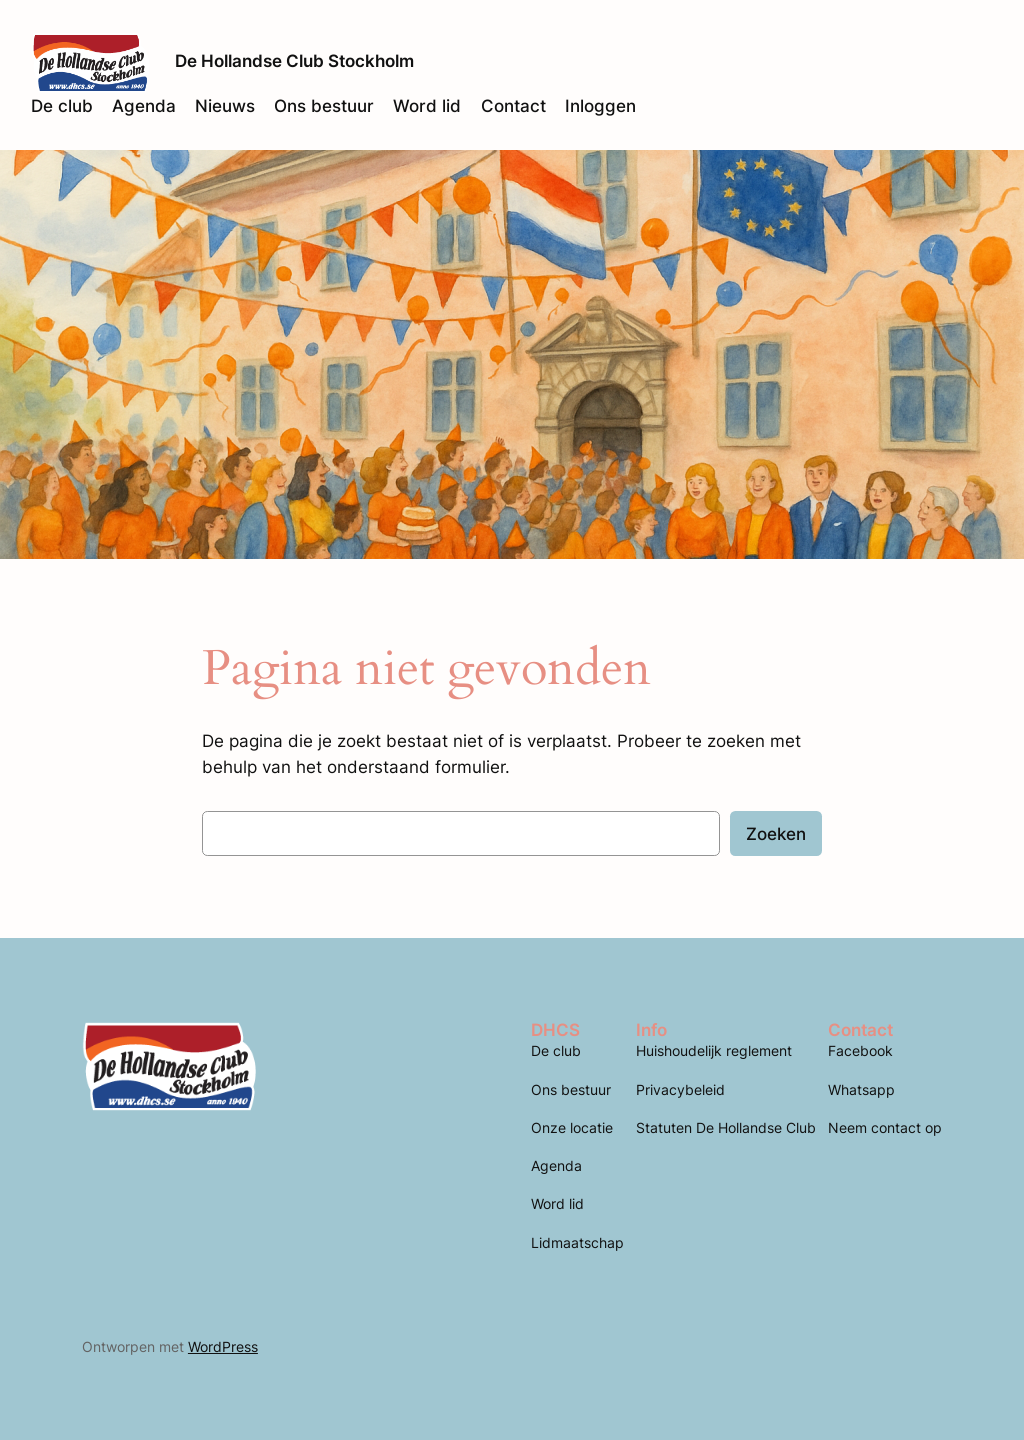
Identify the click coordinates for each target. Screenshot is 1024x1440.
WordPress (223, 1346)
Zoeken (776, 834)
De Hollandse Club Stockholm (294, 61)
